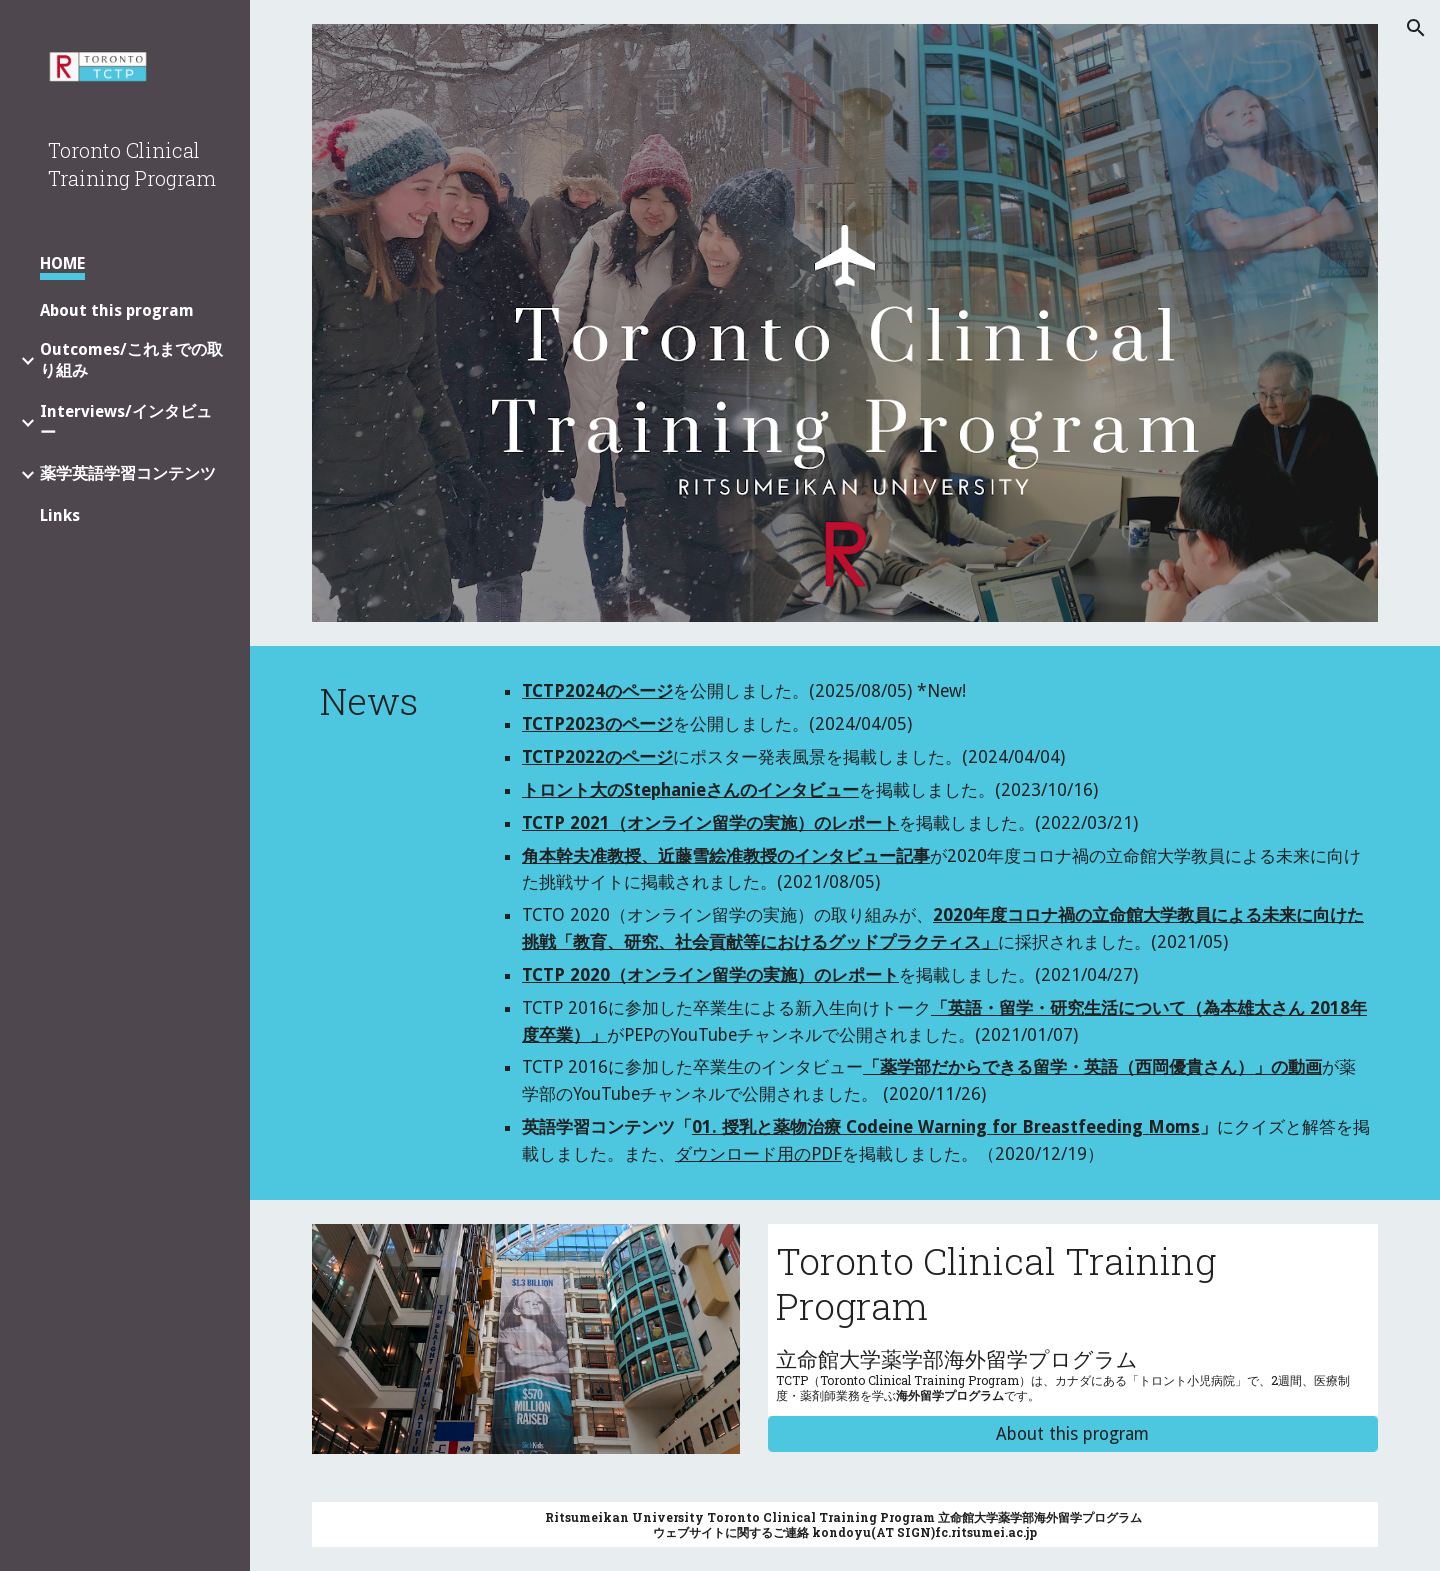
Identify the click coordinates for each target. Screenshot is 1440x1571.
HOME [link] (62, 263)
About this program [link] (117, 310)
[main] (389, 700)
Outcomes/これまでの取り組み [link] (131, 360)
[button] (1416, 28)
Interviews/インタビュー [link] (126, 422)
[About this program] (1073, 1434)
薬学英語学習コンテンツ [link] (128, 473)
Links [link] (60, 515)
